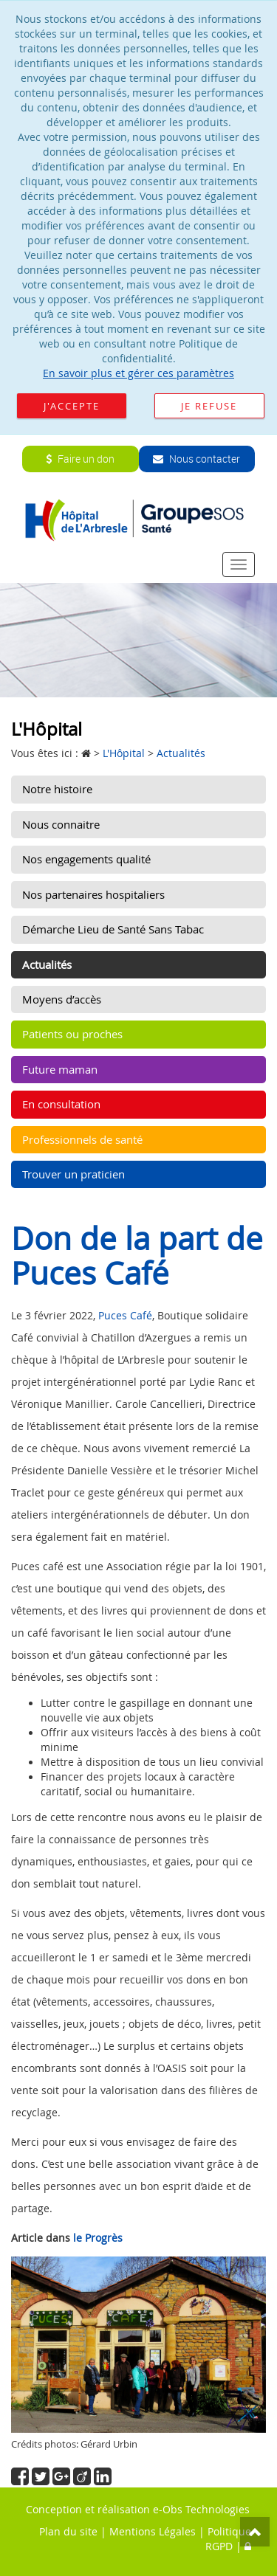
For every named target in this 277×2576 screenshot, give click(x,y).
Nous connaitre (61, 824)
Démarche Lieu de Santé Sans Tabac (113, 929)
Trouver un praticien (73, 1174)
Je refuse (209, 405)
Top (255, 2531)
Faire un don (80, 459)
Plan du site (68, 2531)
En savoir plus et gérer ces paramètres (138, 373)
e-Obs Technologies (201, 2509)
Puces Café (125, 1315)
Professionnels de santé (82, 1139)
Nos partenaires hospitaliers (93, 894)
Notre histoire (57, 788)
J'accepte (72, 405)
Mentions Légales (152, 2531)
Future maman (60, 1069)
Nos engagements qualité (86, 859)
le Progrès (98, 2238)
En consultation (61, 1104)
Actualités (47, 964)
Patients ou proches (72, 1033)
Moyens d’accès (61, 999)
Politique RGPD (228, 2538)
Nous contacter (196, 459)
